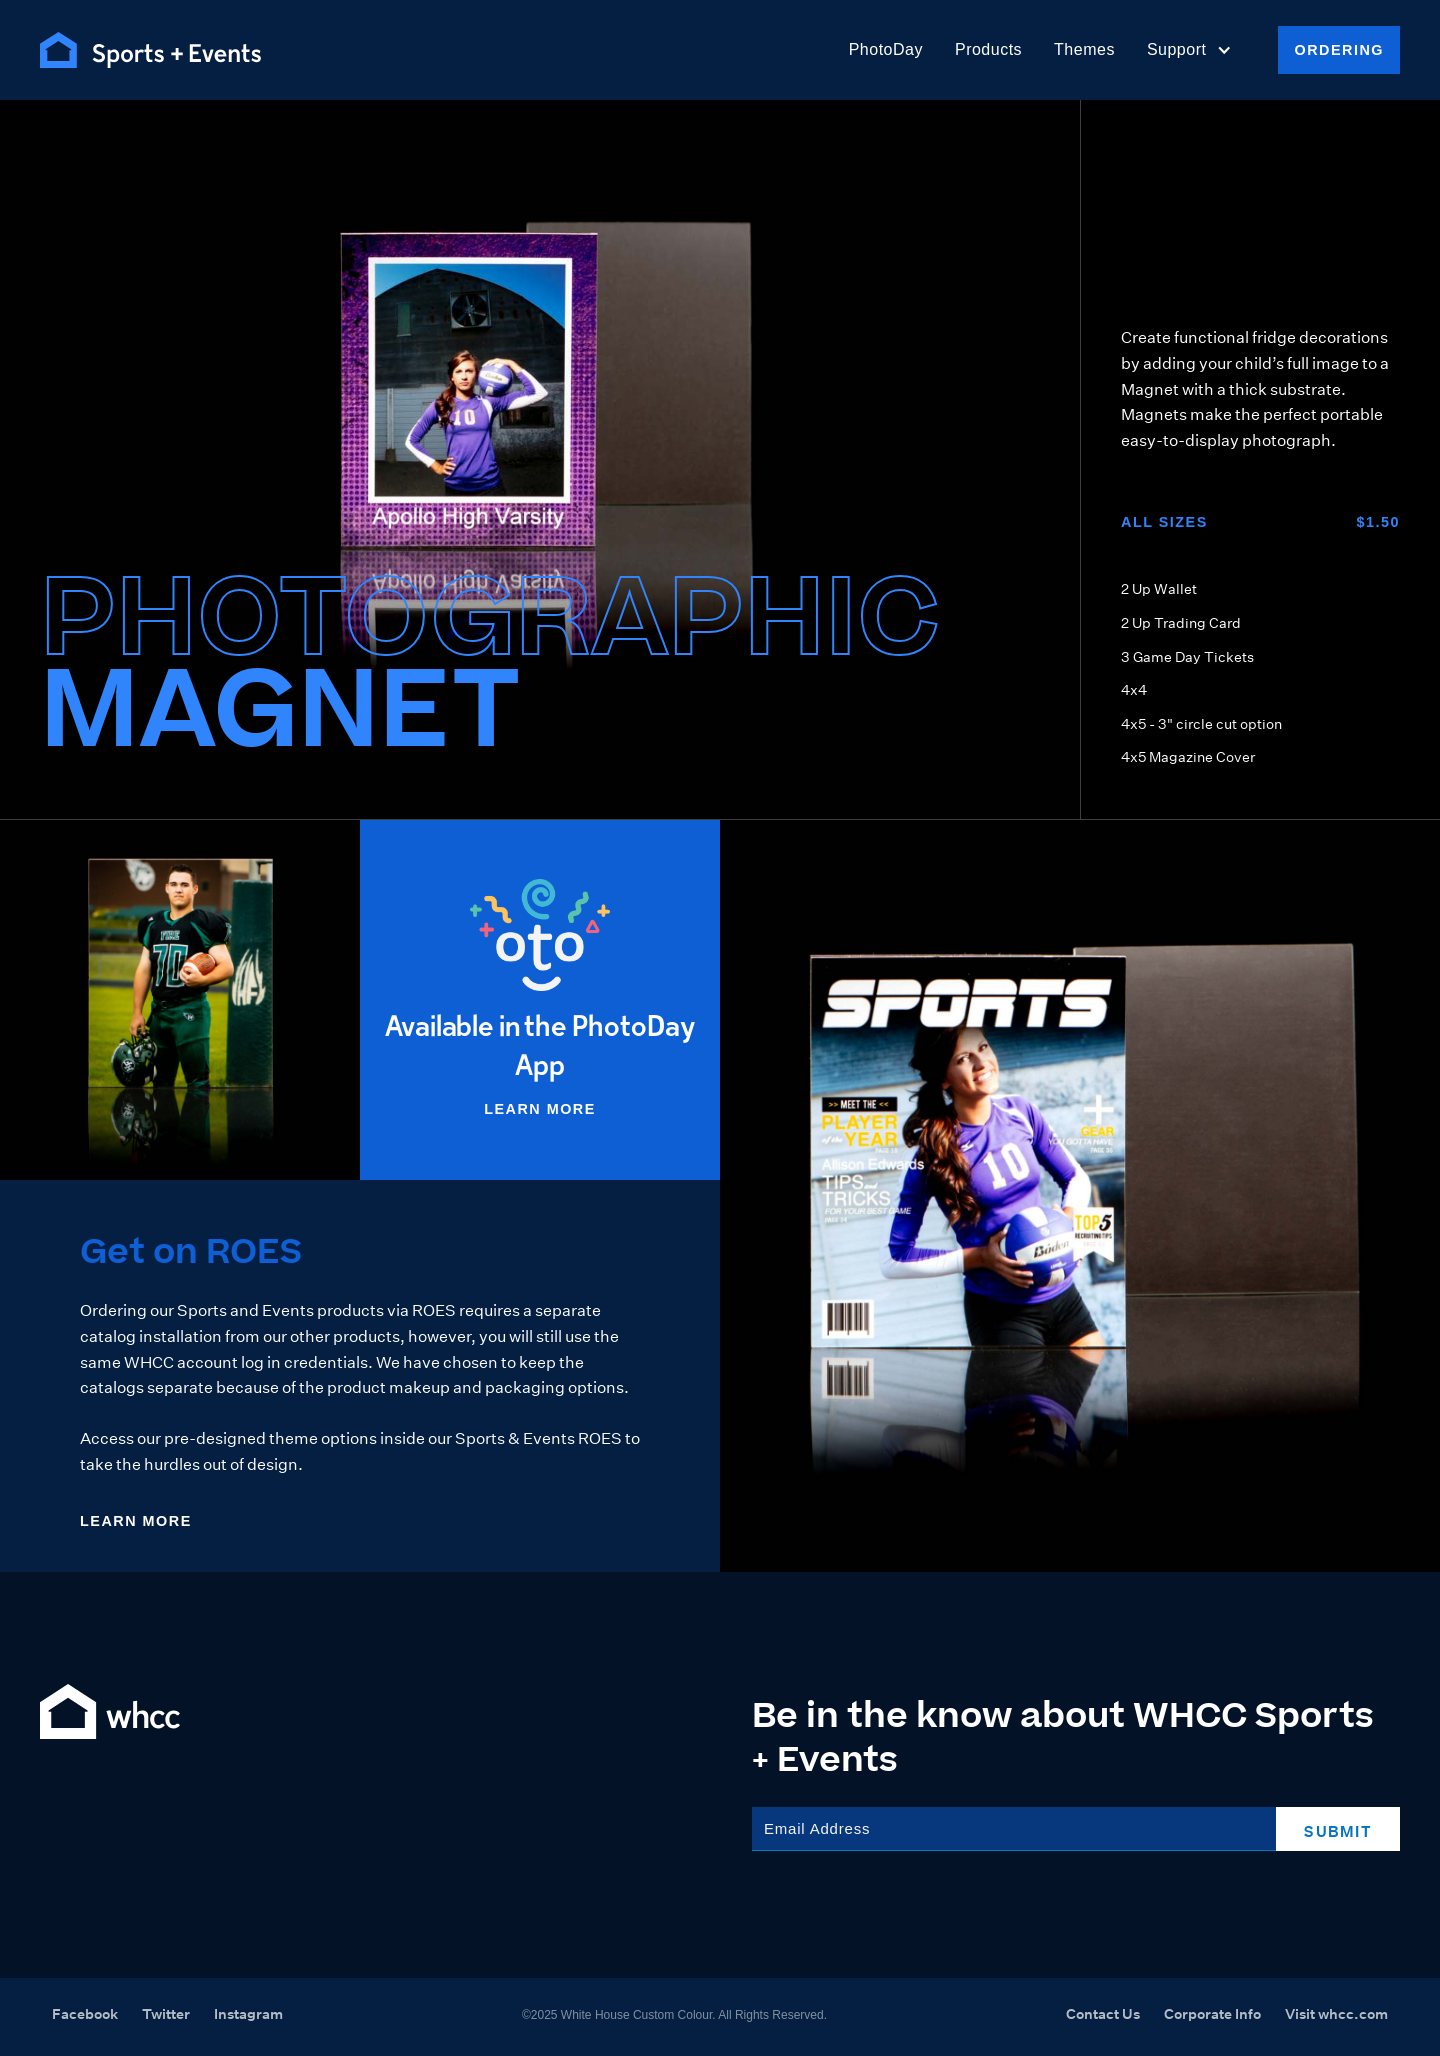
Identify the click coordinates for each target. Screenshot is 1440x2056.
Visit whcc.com (1336, 2014)
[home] (150, 50)
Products (988, 49)
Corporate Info (1212, 2014)
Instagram (248, 2014)
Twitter (166, 2014)
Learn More (540, 1109)
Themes (1084, 49)
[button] (1190, 50)
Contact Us (1103, 2014)
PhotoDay (886, 49)
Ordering (1339, 50)
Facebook (85, 2014)
